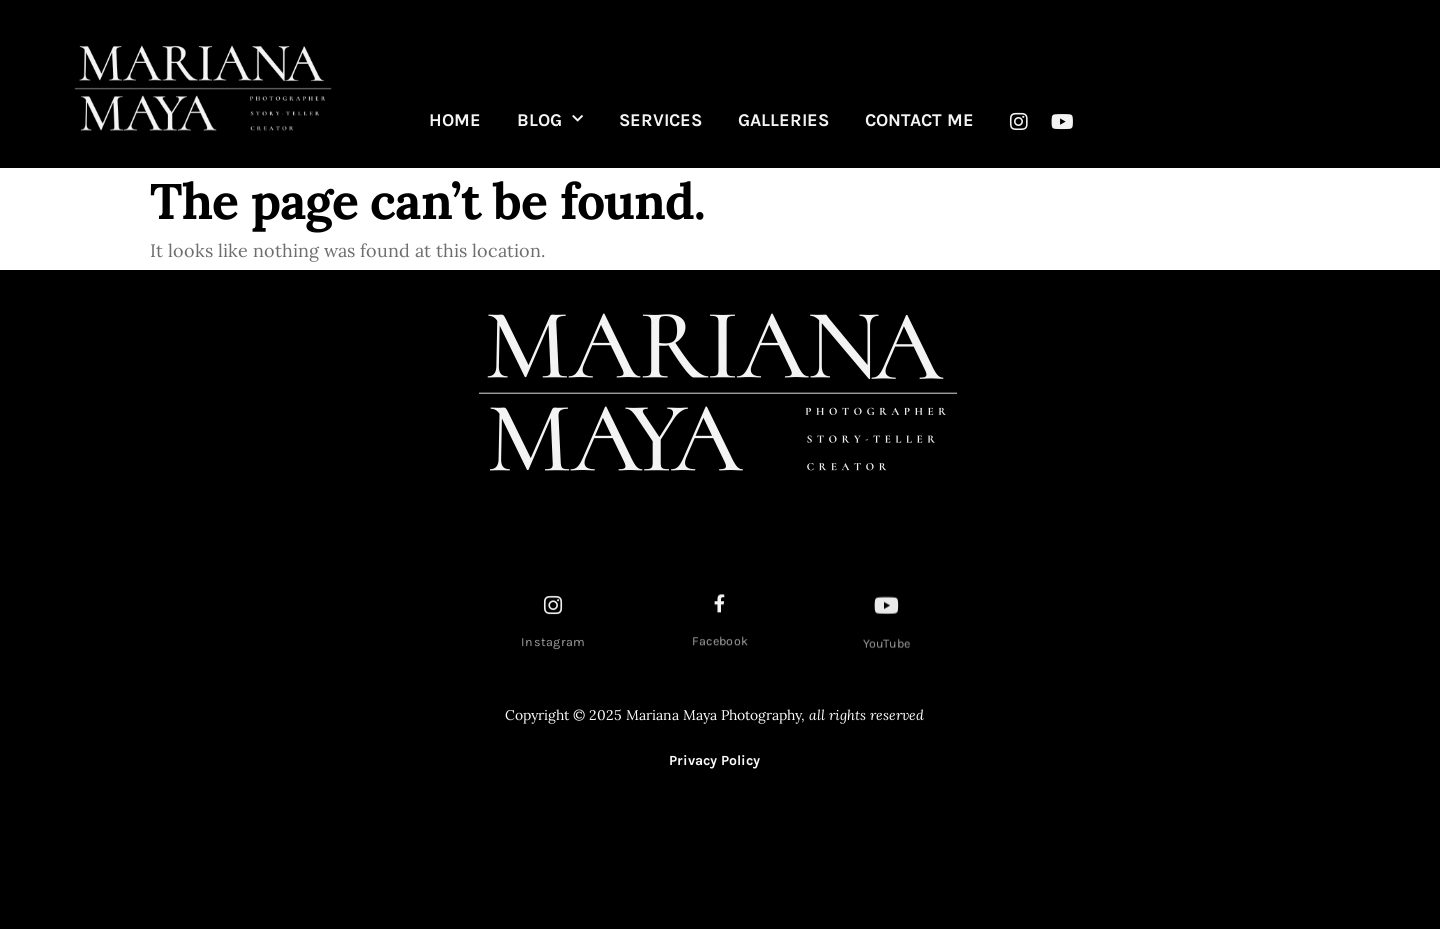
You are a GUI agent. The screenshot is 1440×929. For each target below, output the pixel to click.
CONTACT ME (919, 120)
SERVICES (660, 120)
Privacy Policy (714, 760)
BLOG (550, 120)
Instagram (553, 645)
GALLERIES (783, 120)
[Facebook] (720, 606)
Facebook (720, 644)
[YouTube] (887, 610)
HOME (455, 120)
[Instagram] (553, 608)
